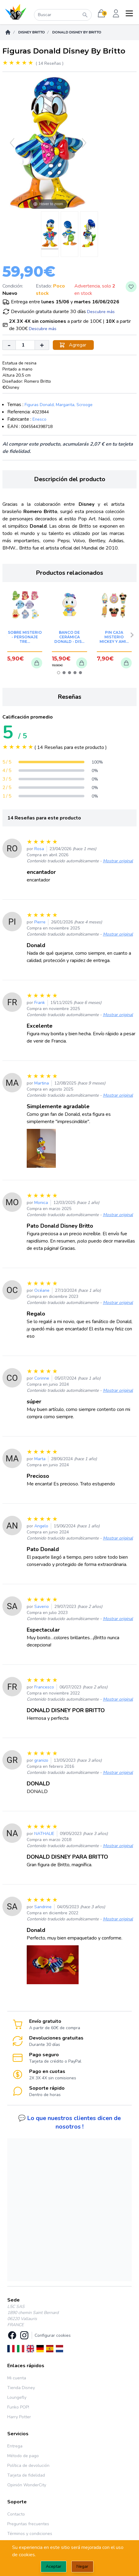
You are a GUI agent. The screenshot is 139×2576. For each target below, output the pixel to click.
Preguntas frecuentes (28, 2524)
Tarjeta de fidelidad (26, 2475)
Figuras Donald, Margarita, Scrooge (59, 405)
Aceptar (53, 2566)
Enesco (39, 419)
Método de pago (23, 2456)
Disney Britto (31, 32)
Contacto (16, 2514)
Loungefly (16, 2397)
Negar (82, 2566)
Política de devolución (28, 2465)
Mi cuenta (16, 2378)
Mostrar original (118, 861)
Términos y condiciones (29, 2533)
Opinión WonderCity (26, 2485)
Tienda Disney (21, 2388)
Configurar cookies (53, 2335)
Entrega (14, 2446)
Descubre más (101, 312)
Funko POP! (18, 2407)
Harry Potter (19, 2417)
